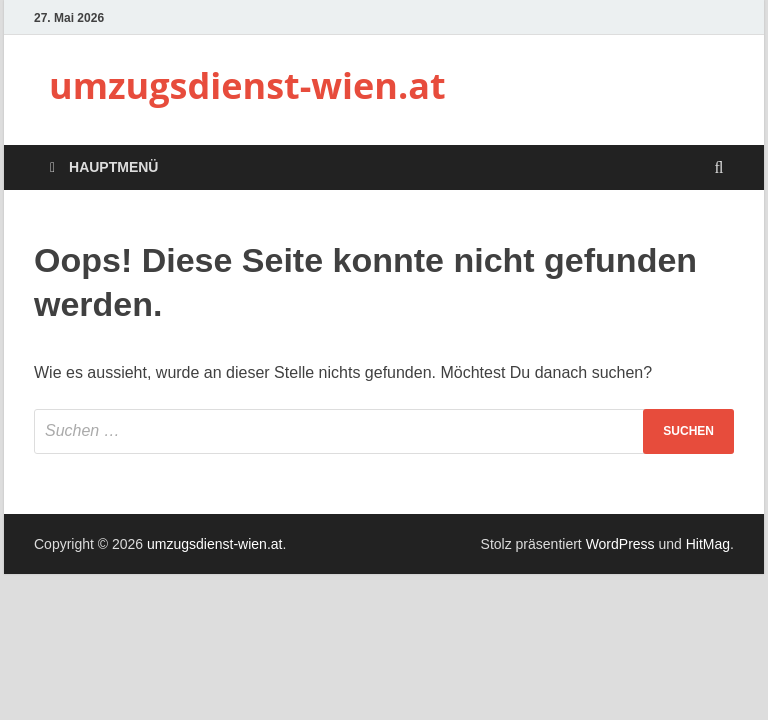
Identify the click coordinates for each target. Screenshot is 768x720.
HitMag (708, 544)
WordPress (620, 544)
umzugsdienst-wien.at (247, 85)
